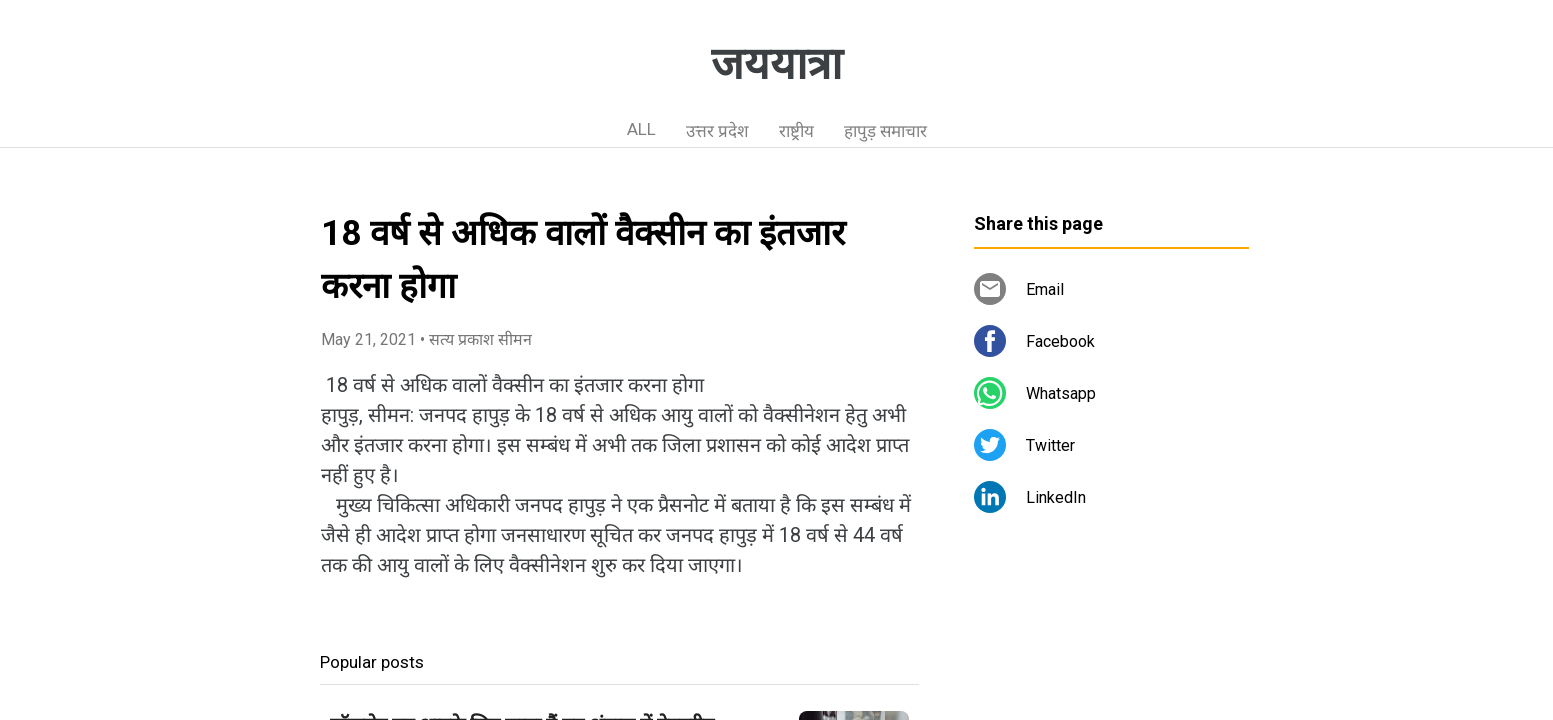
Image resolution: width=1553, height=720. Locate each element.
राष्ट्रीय (796, 131)
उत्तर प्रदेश (717, 131)
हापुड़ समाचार (885, 131)
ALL (641, 129)
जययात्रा (776, 64)
